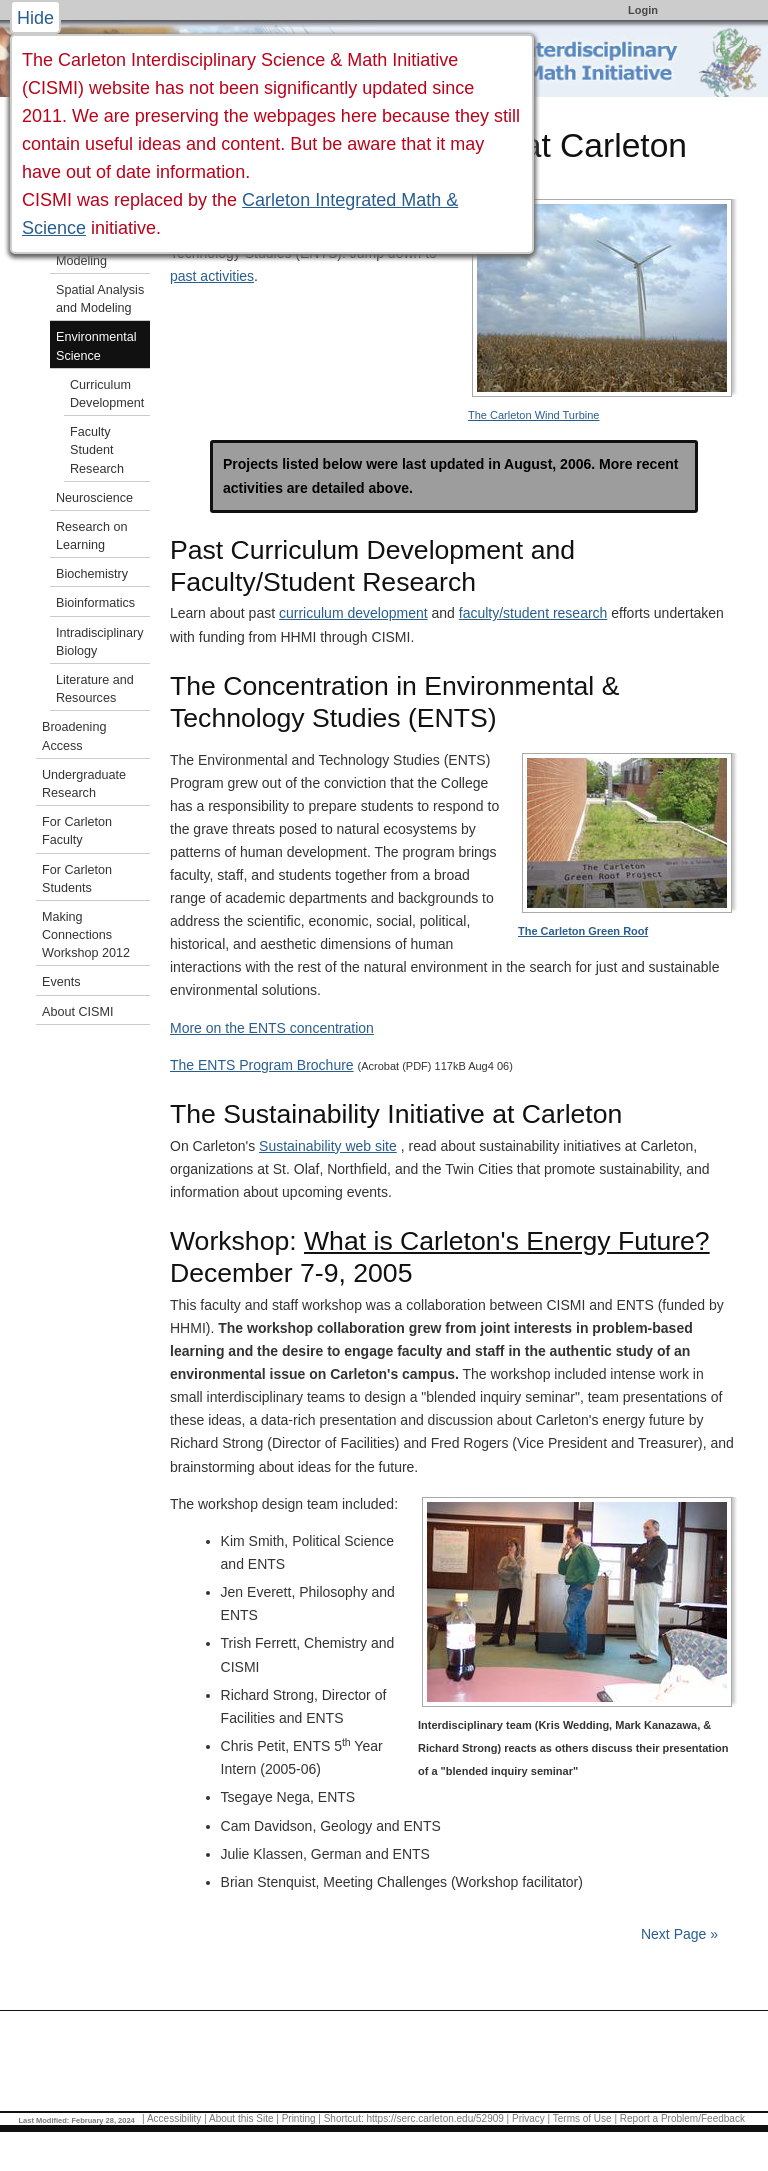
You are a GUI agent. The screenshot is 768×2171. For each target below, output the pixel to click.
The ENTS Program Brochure (262, 1065)
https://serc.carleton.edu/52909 (435, 2118)
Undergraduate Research (84, 784)
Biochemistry (92, 574)
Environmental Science (96, 346)
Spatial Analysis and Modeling (100, 299)
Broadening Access (74, 736)
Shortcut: (344, 2118)
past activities (212, 276)
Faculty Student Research (97, 450)
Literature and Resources (95, 689)
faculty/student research (533, 613)
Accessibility (174, 2118)
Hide (35, 18)
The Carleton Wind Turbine (533, 415)
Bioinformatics (95, 603)
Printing (299, 2118)
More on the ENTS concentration (272, 1028)
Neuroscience (94, 498)
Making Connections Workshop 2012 (86, 935)
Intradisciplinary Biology (100, 642)
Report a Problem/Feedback (682, 2118)
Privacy (528, 2118)
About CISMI (77, 1012)
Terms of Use (582, 2118)
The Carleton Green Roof (583, 931)
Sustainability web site (328, 1146)
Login (643, 10)
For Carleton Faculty (77, 831)
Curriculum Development (107, 394)
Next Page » (677, 1934)
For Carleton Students (77, 879)
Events (61, 982)
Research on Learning (91, 536)
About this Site (241, 2118)
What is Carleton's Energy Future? (507, 1241)
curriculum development (353, 613)
